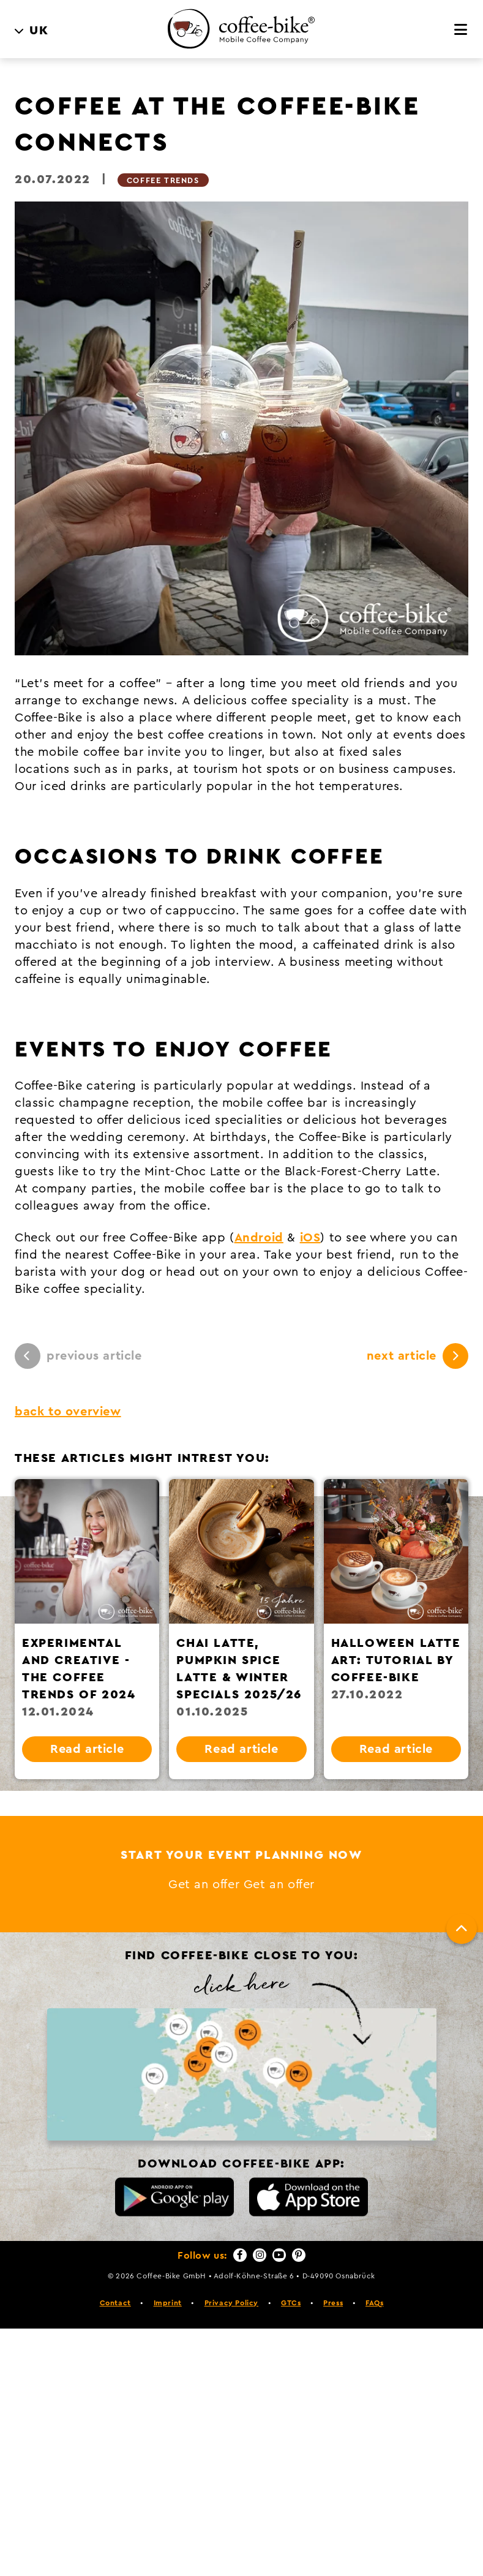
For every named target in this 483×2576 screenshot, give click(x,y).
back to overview (68, 1412)
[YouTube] (279, 2255)
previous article (78, 1356)
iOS (310, 1238)
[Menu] (461, 30)
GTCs (291, 2303)
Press (333, 2303)
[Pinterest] (298, 2255)
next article (417, 1356)
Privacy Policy (231, 2303)
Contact (115, 2303)
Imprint (168, 2303)
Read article (87, 1749)
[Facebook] (240, 2255)
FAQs (374, 2303)
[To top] (461, 1928)
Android (258, 1238)
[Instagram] (259, 2255)
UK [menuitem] (38, 30)
